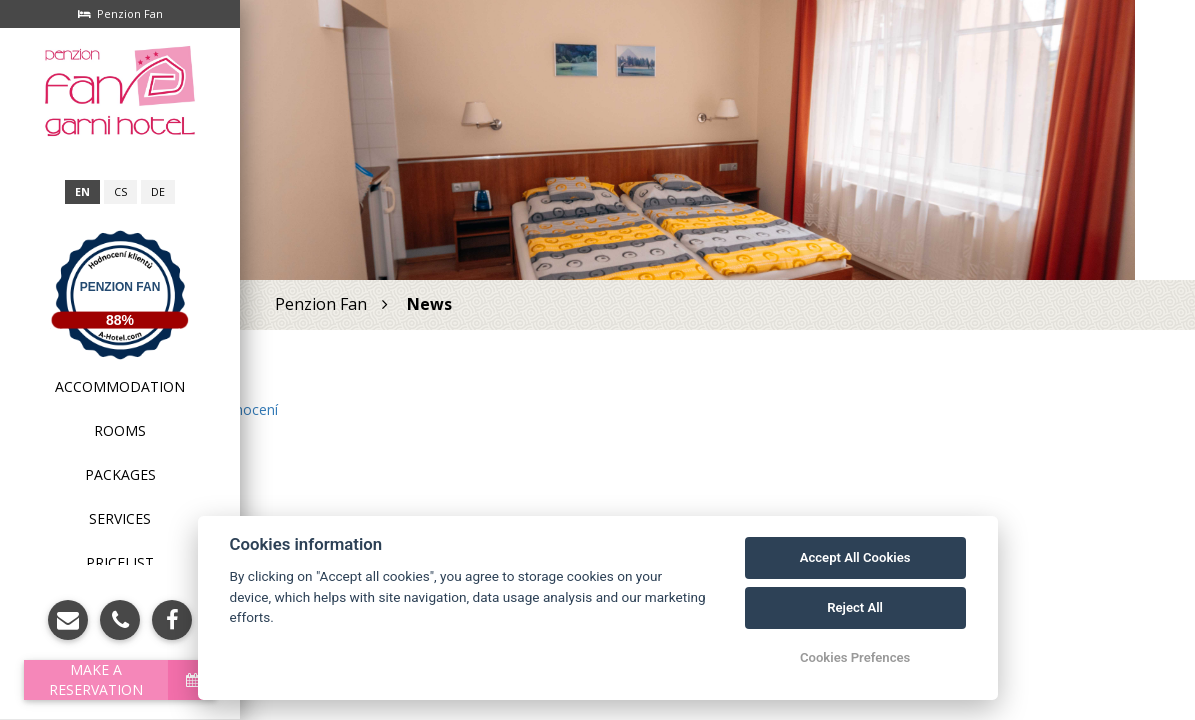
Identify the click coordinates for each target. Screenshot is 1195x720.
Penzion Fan (120, 287)
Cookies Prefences (855, 657)
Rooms (120, 430)
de (158, 192)
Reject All (855, 607)
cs (120, 192)
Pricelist (120, 562)
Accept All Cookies (855, 557)
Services (120, 518)
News (429, 304)
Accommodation (120, 386)
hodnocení (244, 409)
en (82, 192)
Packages (120, 474)
